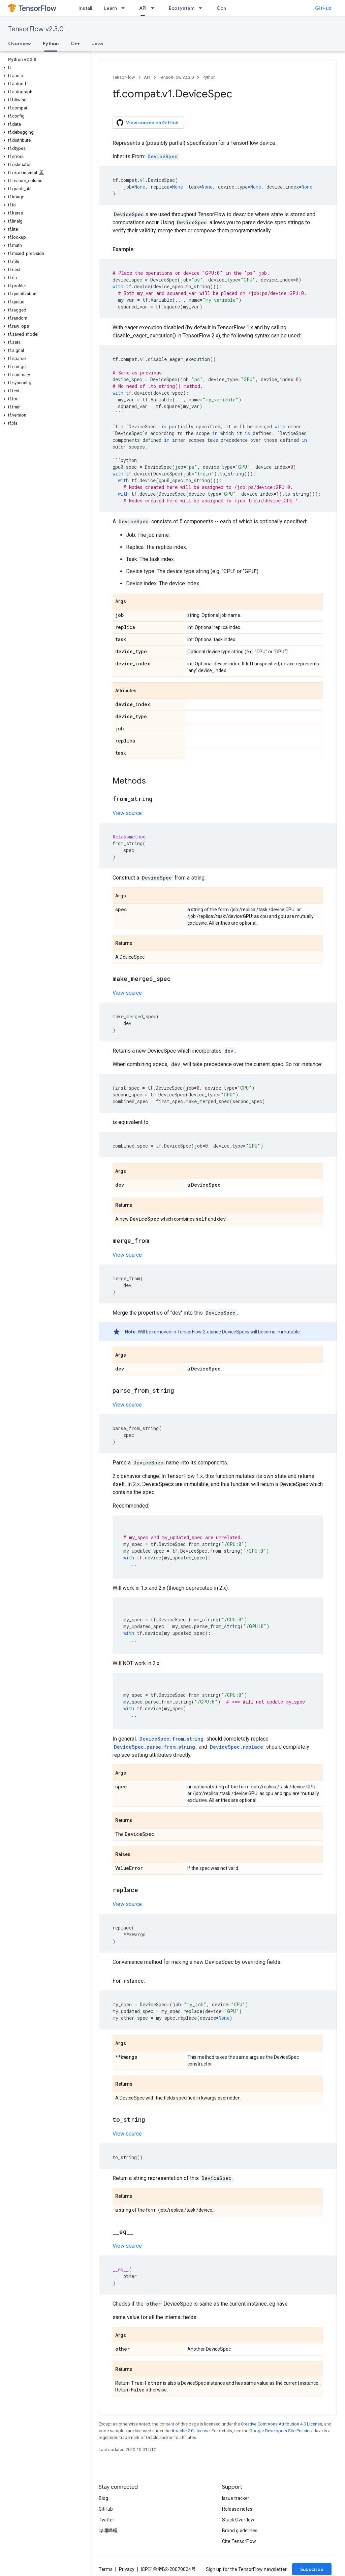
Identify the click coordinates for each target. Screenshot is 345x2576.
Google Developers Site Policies (280, 2430)
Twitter (106, 2519)
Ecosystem (181, 8)
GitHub (323, 8)
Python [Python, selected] (51, 43)
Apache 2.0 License (190, 2430)
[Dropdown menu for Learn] (125, 8)
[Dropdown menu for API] (155, 8)
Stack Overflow (238, 2519)
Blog (103, 2498)
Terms (106, 2569)
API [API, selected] (143, 8)
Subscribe (311, 2569)
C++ (75, 43)
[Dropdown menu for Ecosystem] (202, 8)
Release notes (237, 2509)
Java (97, 43)
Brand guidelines (239, 2530)
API (147, 77)
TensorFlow (124, 77)
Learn (110, 8)
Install (85, 8)
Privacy (126, 2569)
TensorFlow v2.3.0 (36, 29)
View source (127, 813)
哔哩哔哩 (108, 2530)
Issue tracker (235, 2498)
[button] (44, 68)
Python (209, 77)
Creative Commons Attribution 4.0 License (281, 2423)
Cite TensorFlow (239, 2541)
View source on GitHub (148, 122)
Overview (19, 43)
